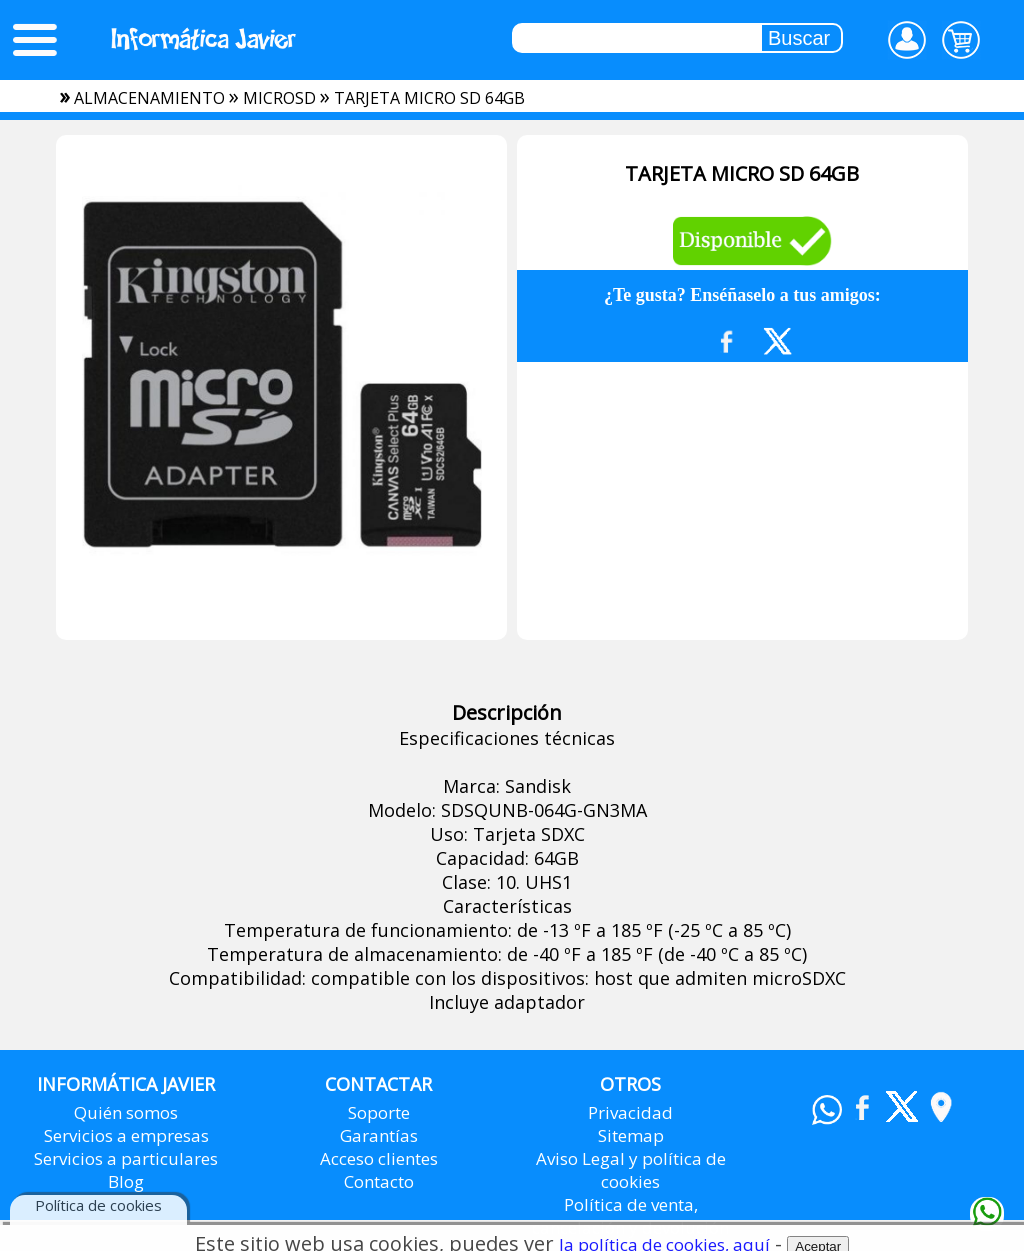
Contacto (379, 1181)
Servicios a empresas (126, 1135)
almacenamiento (149, 98)
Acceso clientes (379, 1158)
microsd (279, 98)
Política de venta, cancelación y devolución (630, 1216)
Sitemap (631, 1135)
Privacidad (630, 1112)
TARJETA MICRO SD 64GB (429, 98)
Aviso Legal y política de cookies (631, 1170)
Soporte (379, 1112)
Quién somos (126, 1112)
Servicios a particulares (126, 1158)
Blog (126, 1181)
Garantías (379, 1135)
